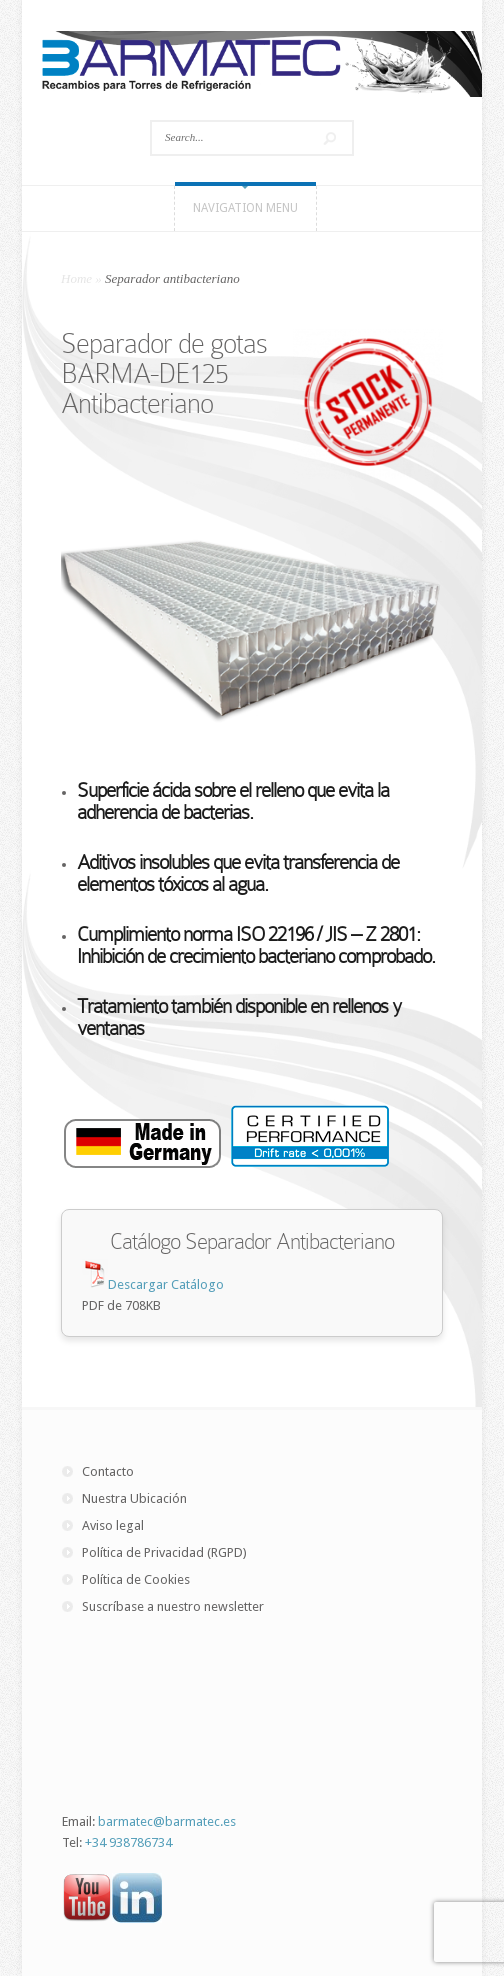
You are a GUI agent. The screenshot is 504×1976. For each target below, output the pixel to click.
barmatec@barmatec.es (167, 1821)
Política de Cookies (136, 1579)
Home (76, 278)
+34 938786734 (128, 1842)
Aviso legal (113, 1525)
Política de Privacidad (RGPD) (164, 1552)
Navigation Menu (245, 208)
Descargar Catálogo (166, 1284)
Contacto (108, 1471)
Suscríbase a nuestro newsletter (173, 1606)
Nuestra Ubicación (134, 1498)
